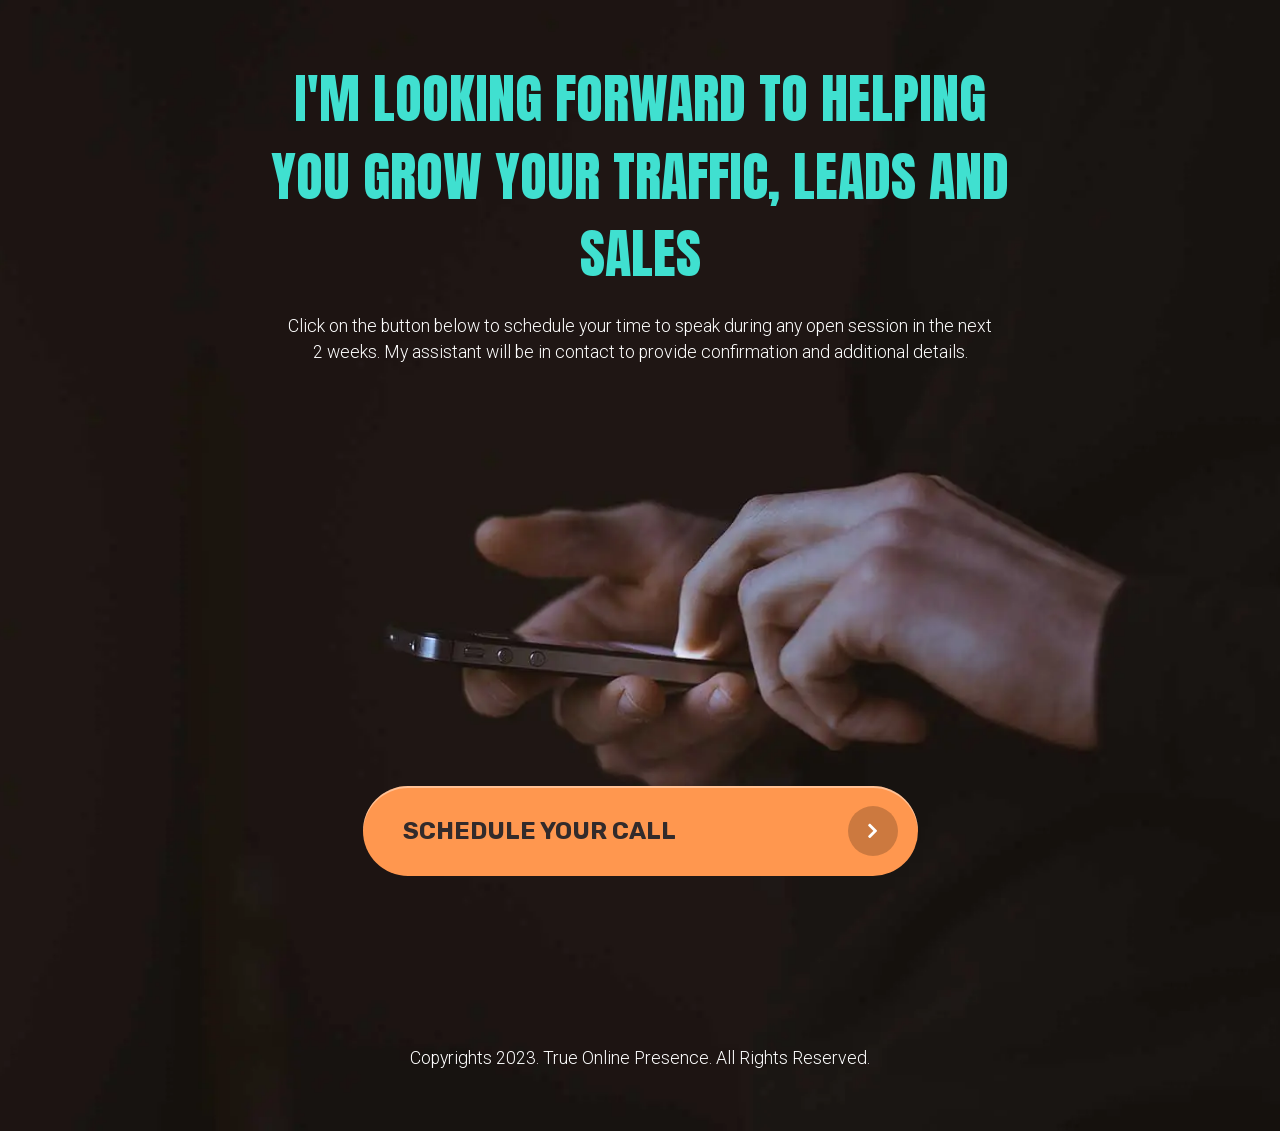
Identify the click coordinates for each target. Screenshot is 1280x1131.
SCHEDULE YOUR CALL (650, 831)
